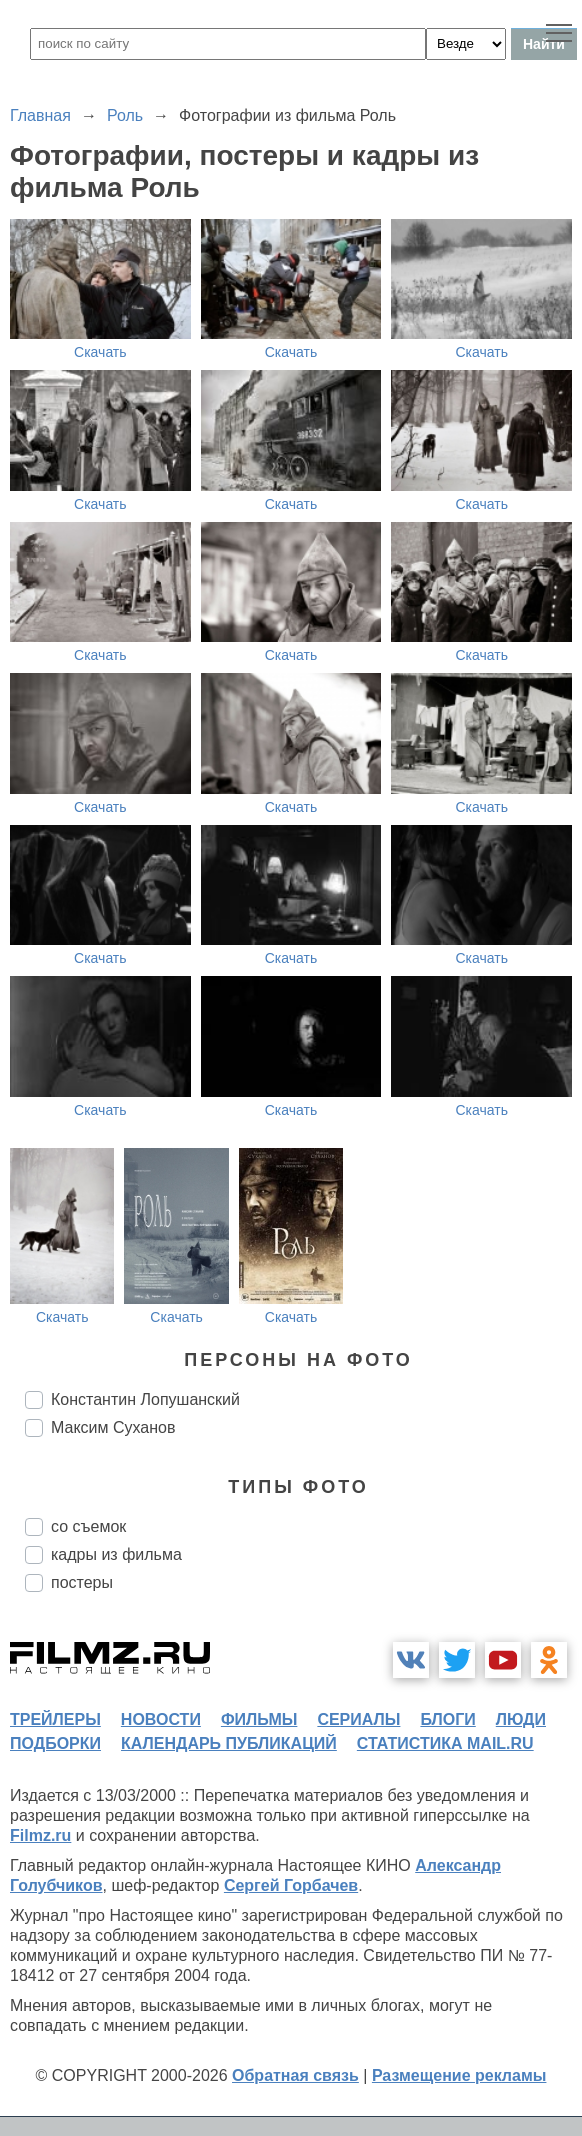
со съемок (88, 1526)
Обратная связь (295, 2075)
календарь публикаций (229, 1743)
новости (161, 1719)
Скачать (100, 352)
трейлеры (55, 1719)
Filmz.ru (40, 1835)
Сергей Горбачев (291, 1885)
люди (521, 1719)
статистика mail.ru (445, 1743)
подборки (55, 1743)
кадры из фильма (116, 1554)
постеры (82, 1582)
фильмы (259, 1719)
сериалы (358, 1719)
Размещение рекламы (459, 2075)
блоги (447, 1719)
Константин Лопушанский (145, 1399)
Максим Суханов (113, 1427)
